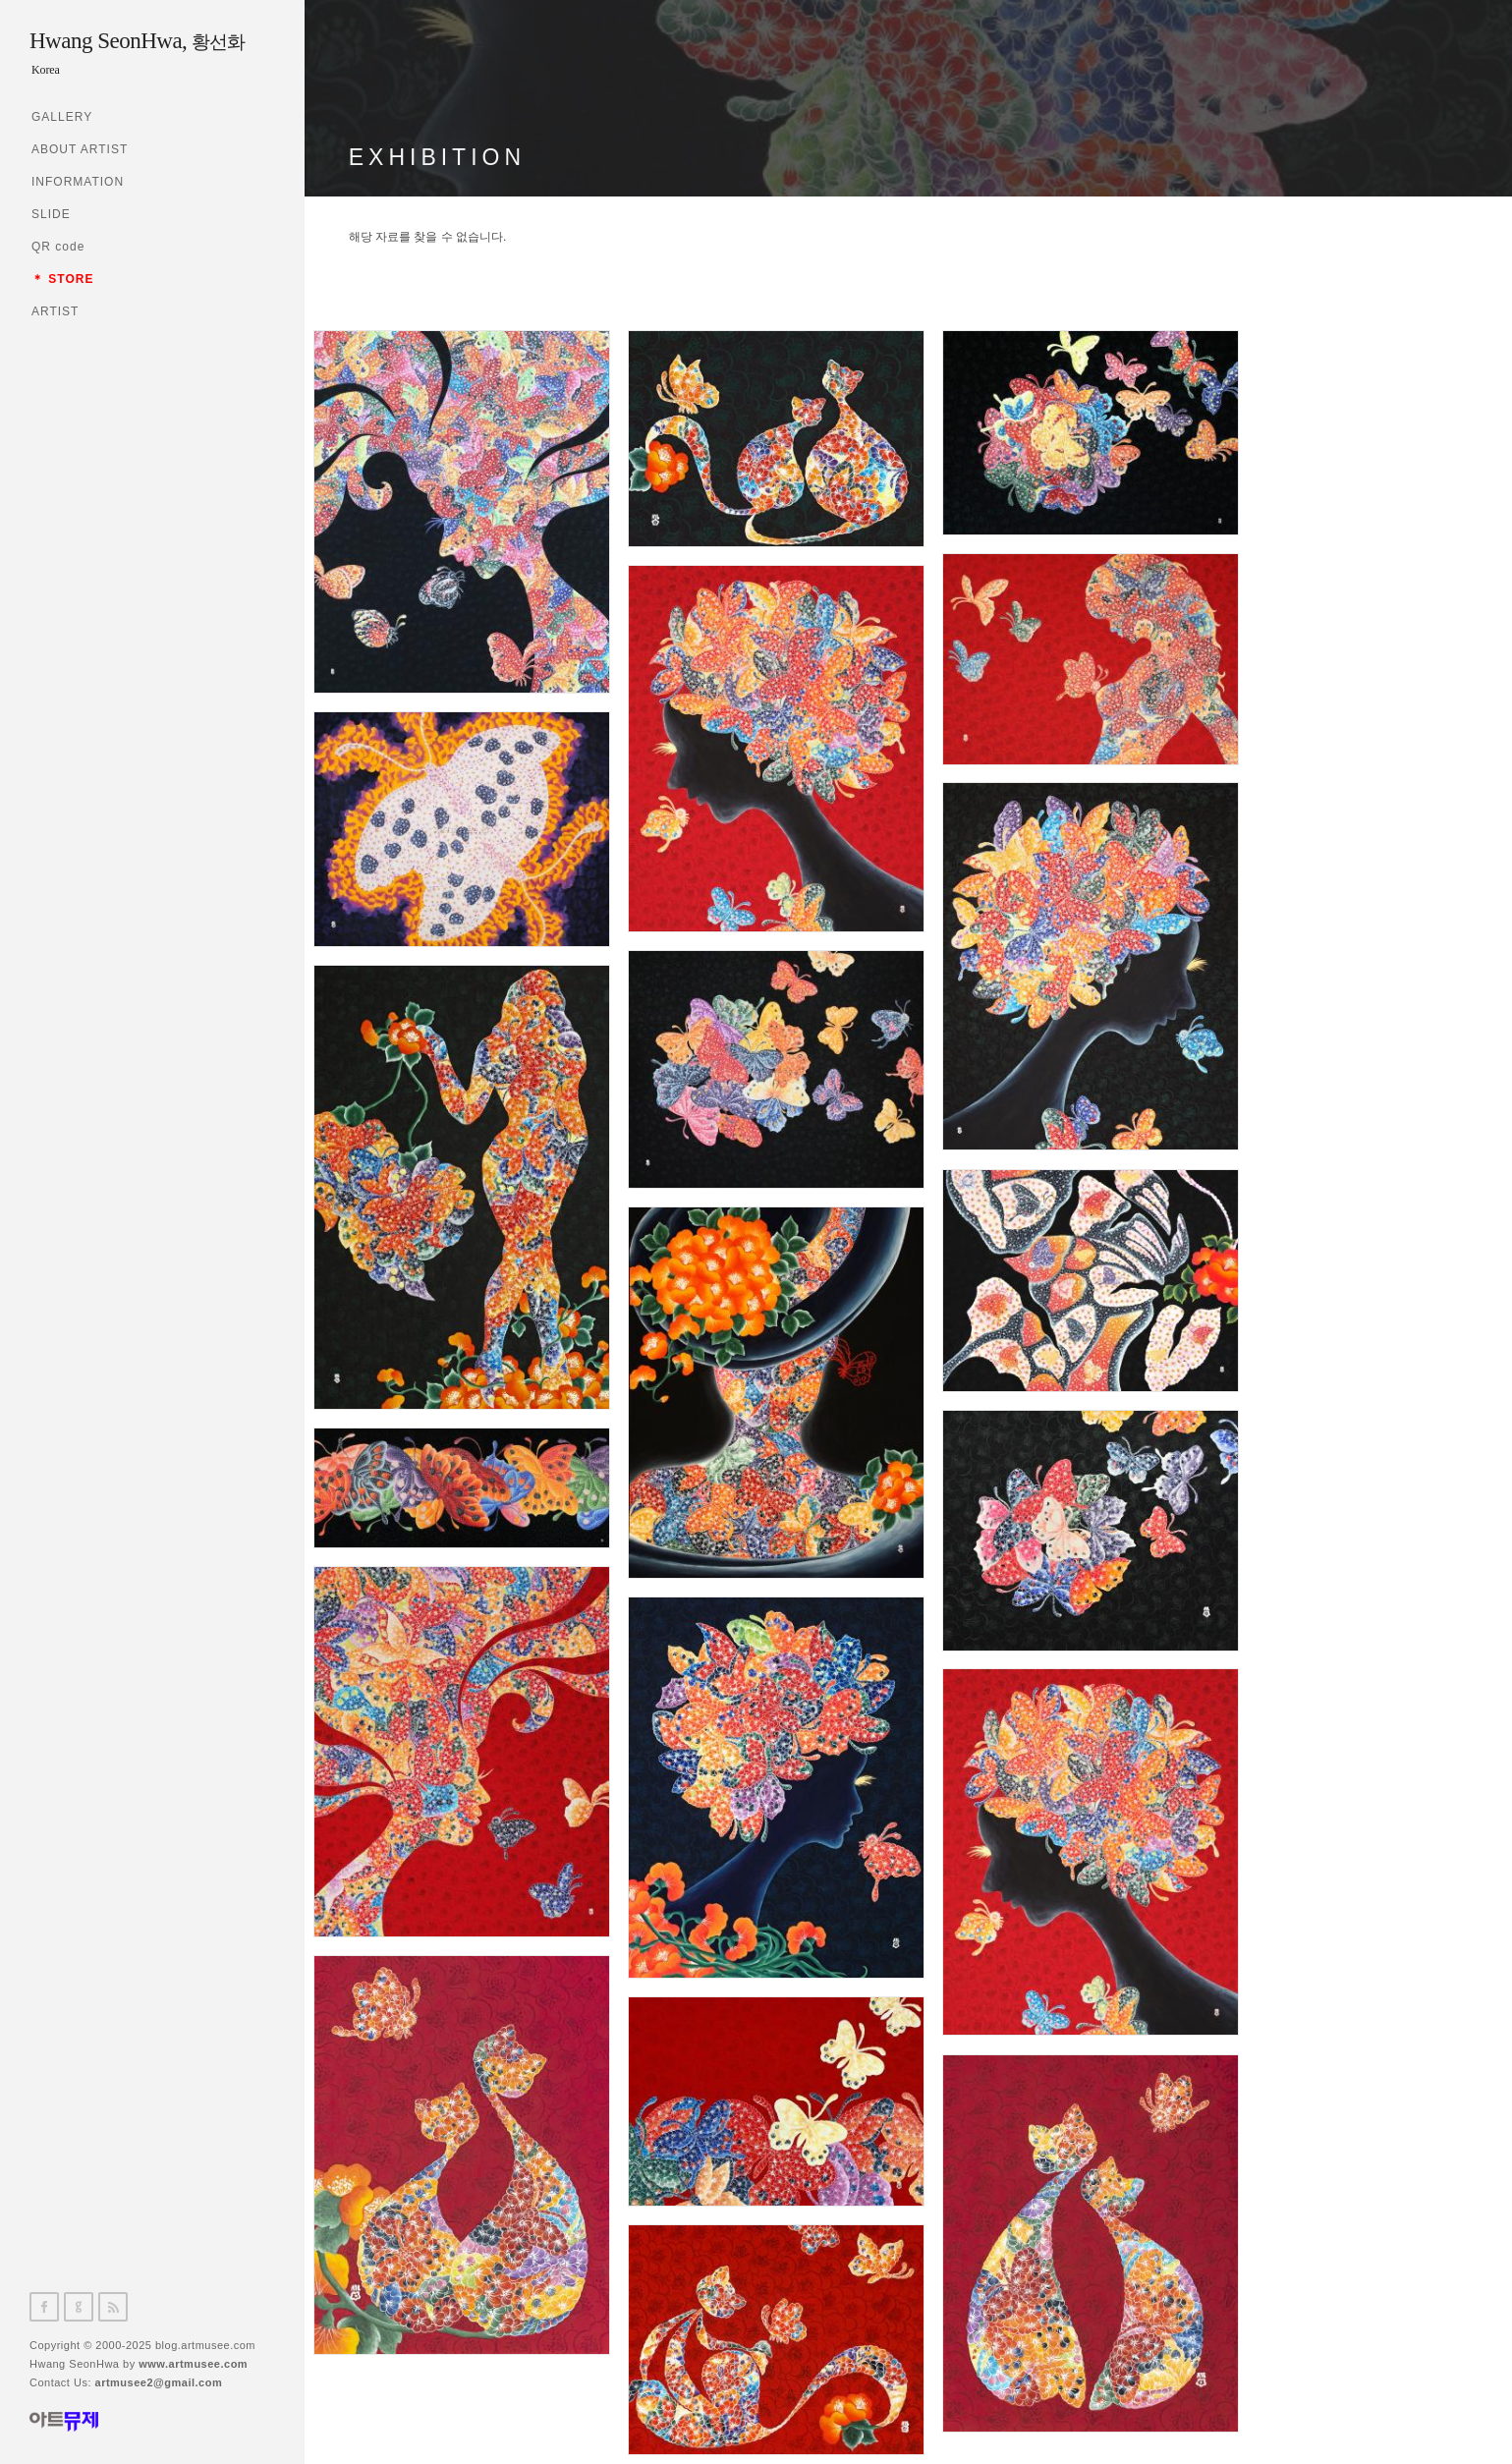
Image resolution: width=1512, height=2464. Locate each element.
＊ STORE (62, 279)
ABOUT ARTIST (79, 149)
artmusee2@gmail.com (159, 2382)
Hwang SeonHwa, (137, 40)
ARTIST (55, 311)
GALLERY (61, 117)
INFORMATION (77, 182)
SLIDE (51, 214)
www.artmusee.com (193, 2364)
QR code (57, 246)
